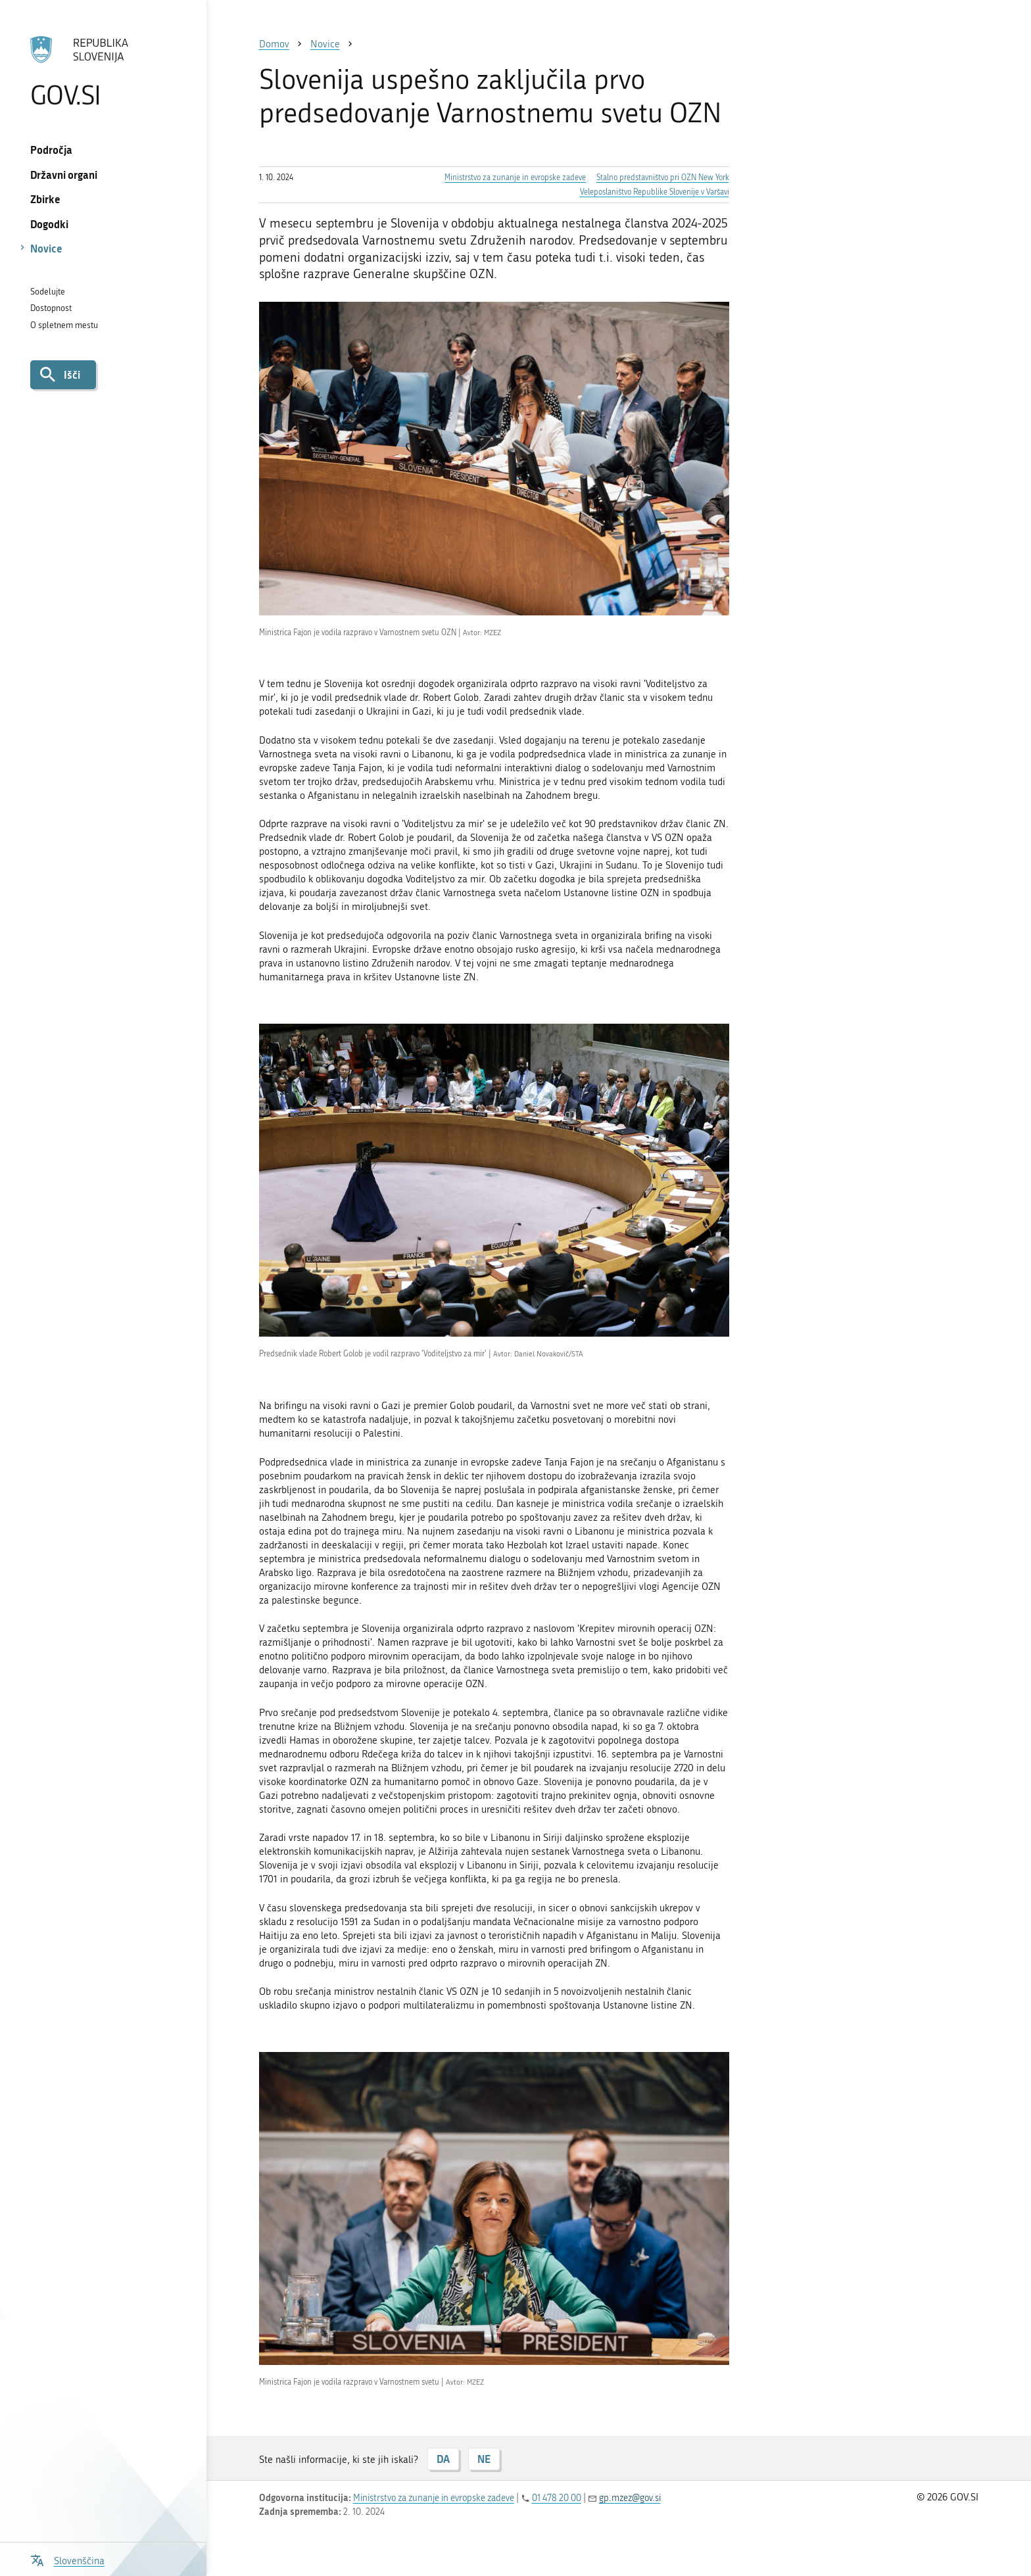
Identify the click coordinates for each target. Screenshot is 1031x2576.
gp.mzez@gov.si (630, 2498)
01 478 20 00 (556, 2498)
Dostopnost (51, 308)
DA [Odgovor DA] (443, 2458)
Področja (51, 149)
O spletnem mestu (64, 325)
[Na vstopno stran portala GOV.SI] (103, 71)
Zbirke (45, 198)
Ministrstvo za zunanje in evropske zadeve (515, 177)
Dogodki (49, 223)
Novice (46, 248)
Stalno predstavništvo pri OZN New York (662, 177)
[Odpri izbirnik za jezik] (67, 2559)
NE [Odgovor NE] (484, 2458)
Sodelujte (47, 292)
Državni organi (63, 174)
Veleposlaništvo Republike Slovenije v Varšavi (654, 192)
